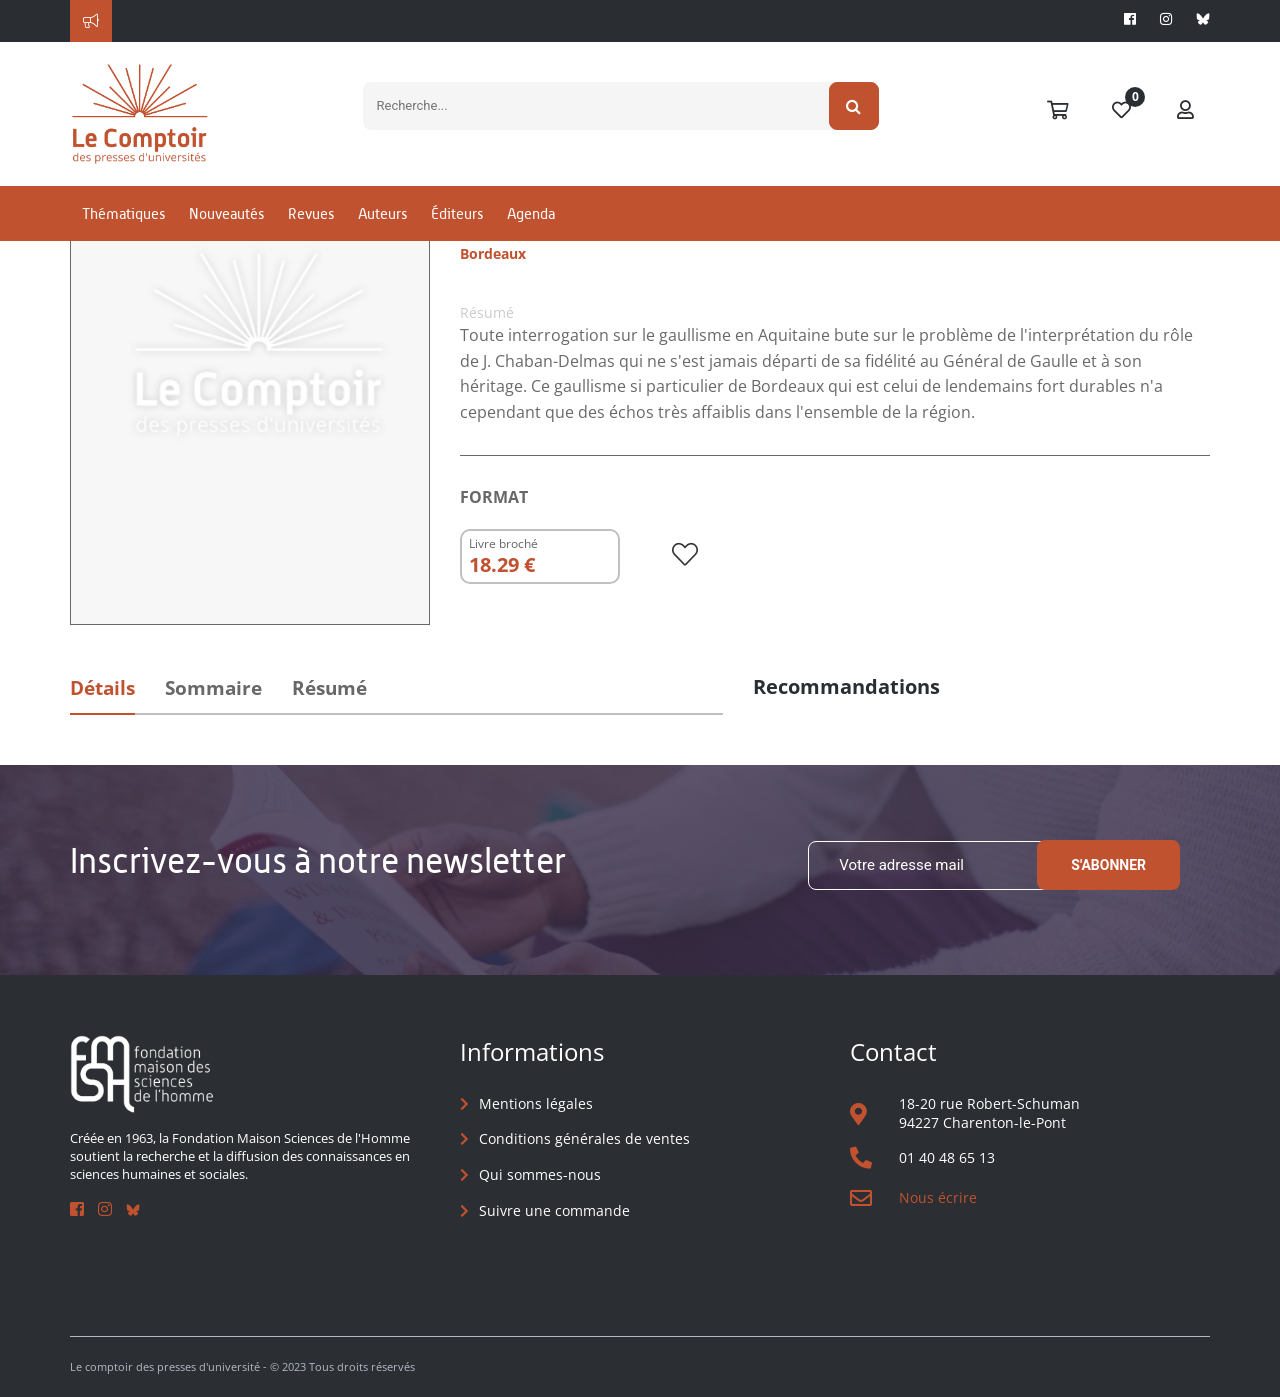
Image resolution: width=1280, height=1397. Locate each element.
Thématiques (123, 213)
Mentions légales (536, 1103)
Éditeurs (457, 213)
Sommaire (213, 688)
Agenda (531, 213)
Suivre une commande (554, 1210)
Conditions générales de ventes (584, 1138)
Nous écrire (938, 1197)
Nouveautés (226, 213)
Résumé (329, 688)
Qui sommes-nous (540, 1174)
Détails (102, 688)
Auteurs (382, 213)
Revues (311, 213)
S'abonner (1108, 865)
